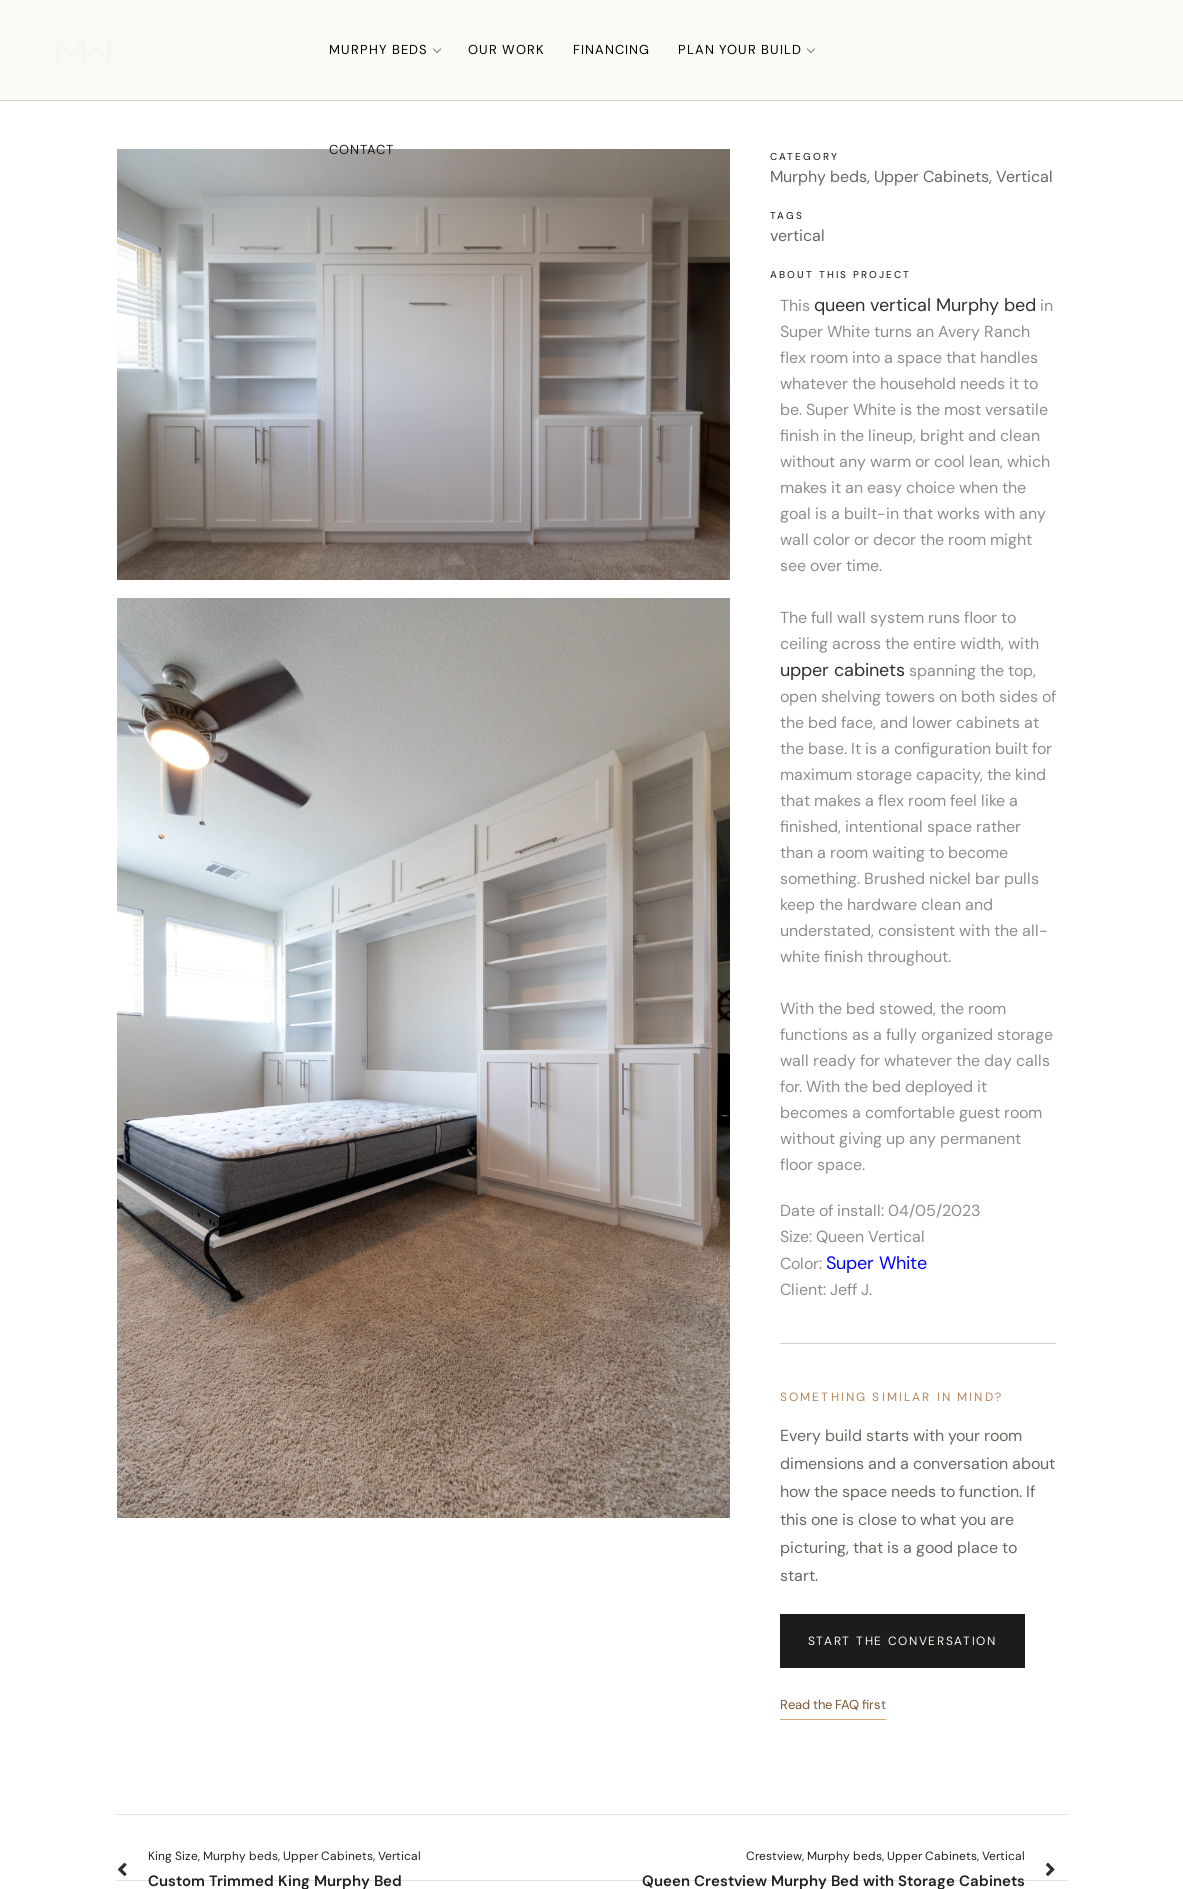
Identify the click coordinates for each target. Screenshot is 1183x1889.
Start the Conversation (902, 1641)
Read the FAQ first (833, 1704)
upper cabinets (842, 670)
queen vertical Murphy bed (925, 305)
